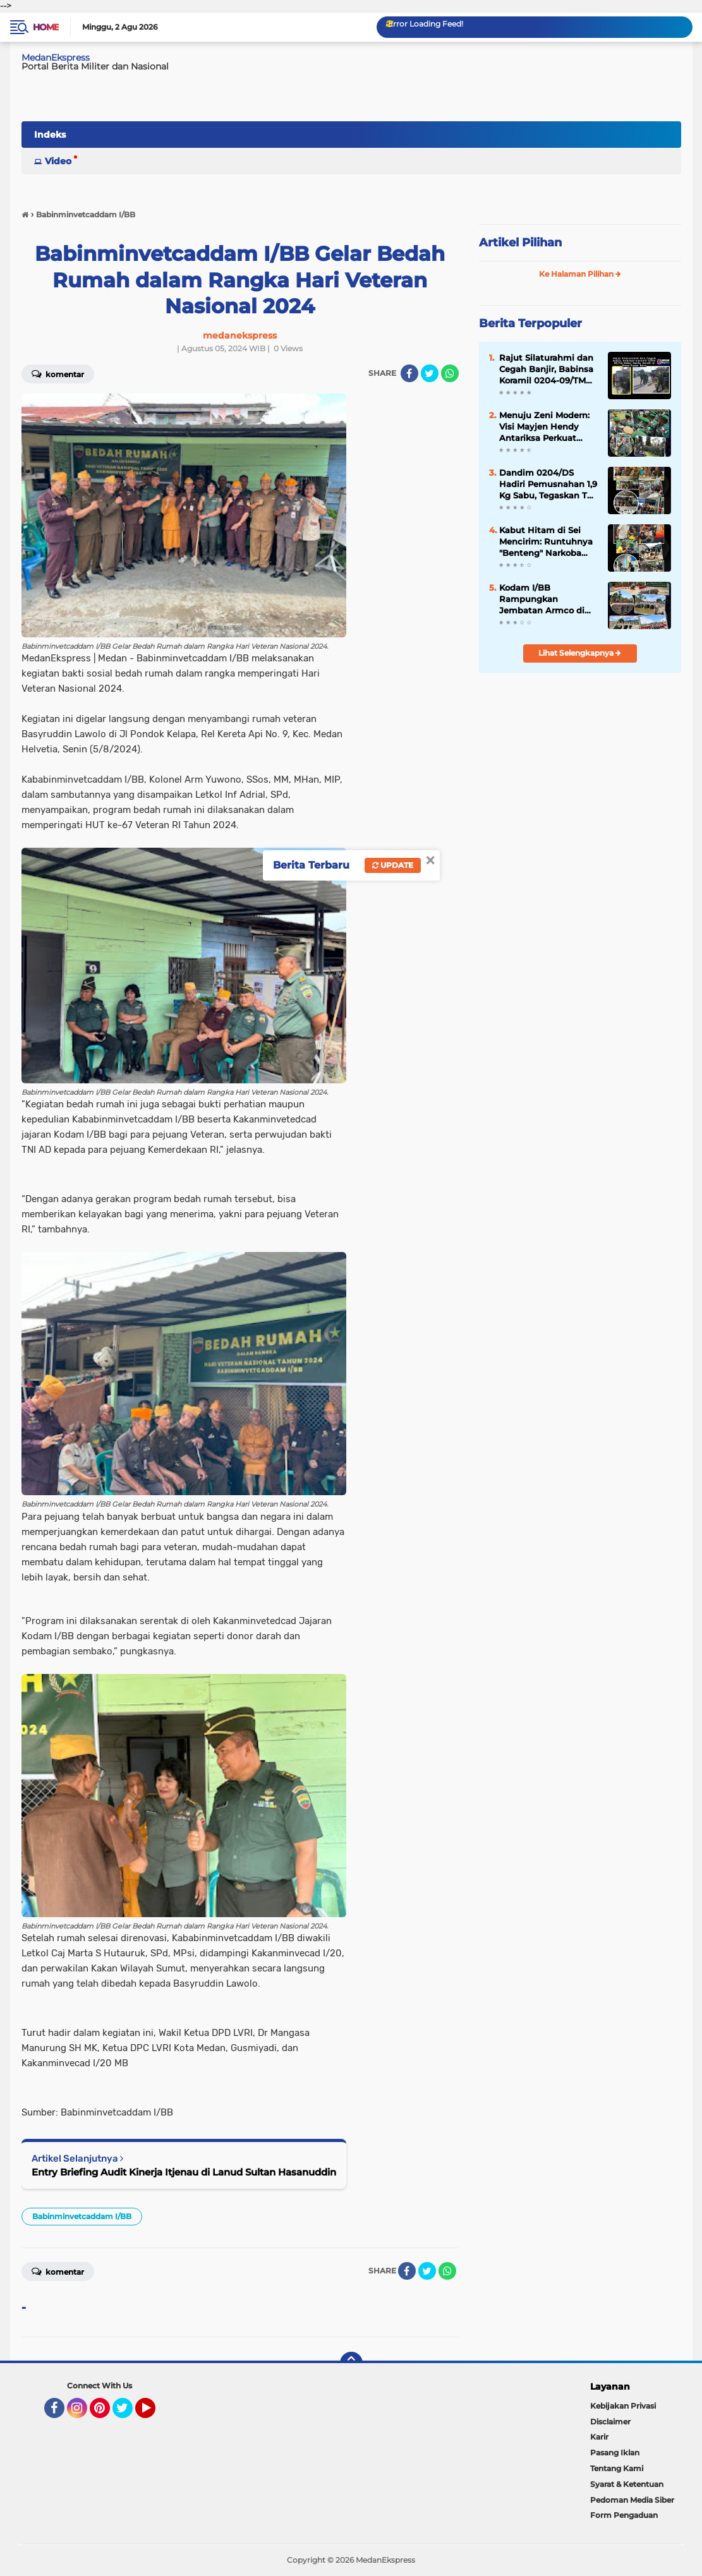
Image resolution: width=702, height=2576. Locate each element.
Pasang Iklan (614, 2452)
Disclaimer (610, 2421)
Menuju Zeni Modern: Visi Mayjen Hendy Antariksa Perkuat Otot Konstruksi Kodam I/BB (544, 427)
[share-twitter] (430, 373)
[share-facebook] (409, 373)
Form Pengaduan (624, 2515)
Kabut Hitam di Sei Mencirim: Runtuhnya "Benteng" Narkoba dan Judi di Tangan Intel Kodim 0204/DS (546, 542)
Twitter (128, 2413)
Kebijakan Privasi (623, 2405)
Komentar (58, 2271)
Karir (599, 2436)
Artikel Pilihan (520, 243)
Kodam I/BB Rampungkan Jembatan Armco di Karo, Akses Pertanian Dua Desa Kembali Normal (545, 599)
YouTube (154, 2413)
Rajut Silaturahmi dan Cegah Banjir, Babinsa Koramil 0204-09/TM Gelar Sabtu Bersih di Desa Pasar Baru (546, 369)
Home (46, 27)
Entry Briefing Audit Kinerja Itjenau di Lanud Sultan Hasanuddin (184, 2172)
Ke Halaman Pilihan (580, 274)
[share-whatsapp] (450, 373)
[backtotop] (351, 2363)
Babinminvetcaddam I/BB (81, 2216)
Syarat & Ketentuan (626, 2484)
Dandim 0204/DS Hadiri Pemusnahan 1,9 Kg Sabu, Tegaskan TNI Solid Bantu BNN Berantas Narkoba (548, 484)
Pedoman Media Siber (632, 2500)
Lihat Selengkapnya (579, 653)
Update (392, 865)
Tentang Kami (616, 2468)
